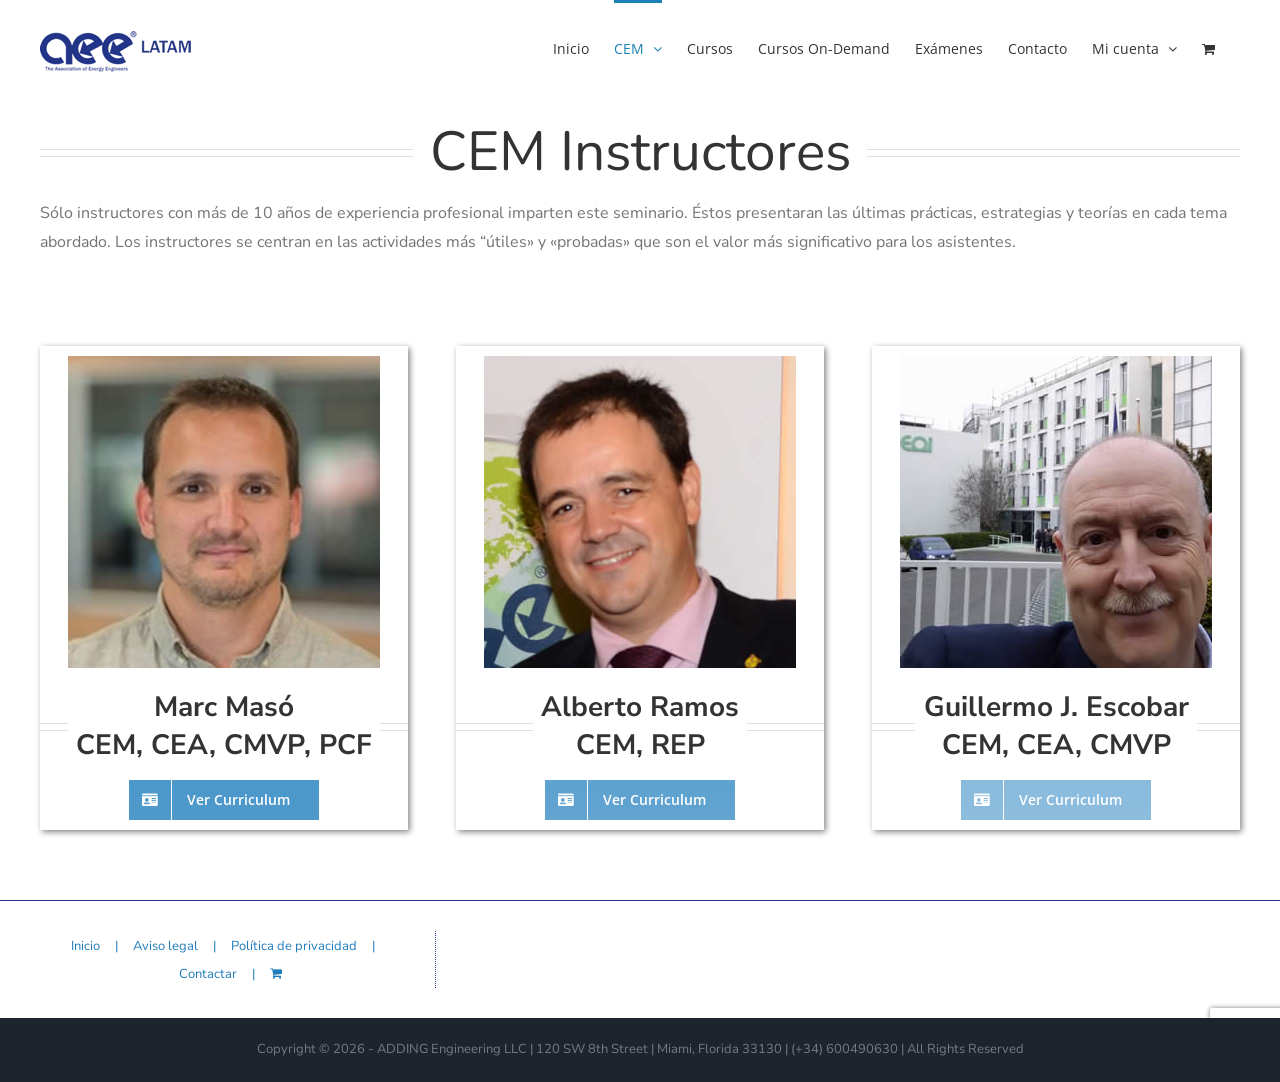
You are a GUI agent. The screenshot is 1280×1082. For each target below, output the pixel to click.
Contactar (208, 974)
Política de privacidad (294, 946)
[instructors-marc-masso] (224, 364)
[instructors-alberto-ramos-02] (728, 364)
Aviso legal (165, 946)
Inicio (85, 946)
